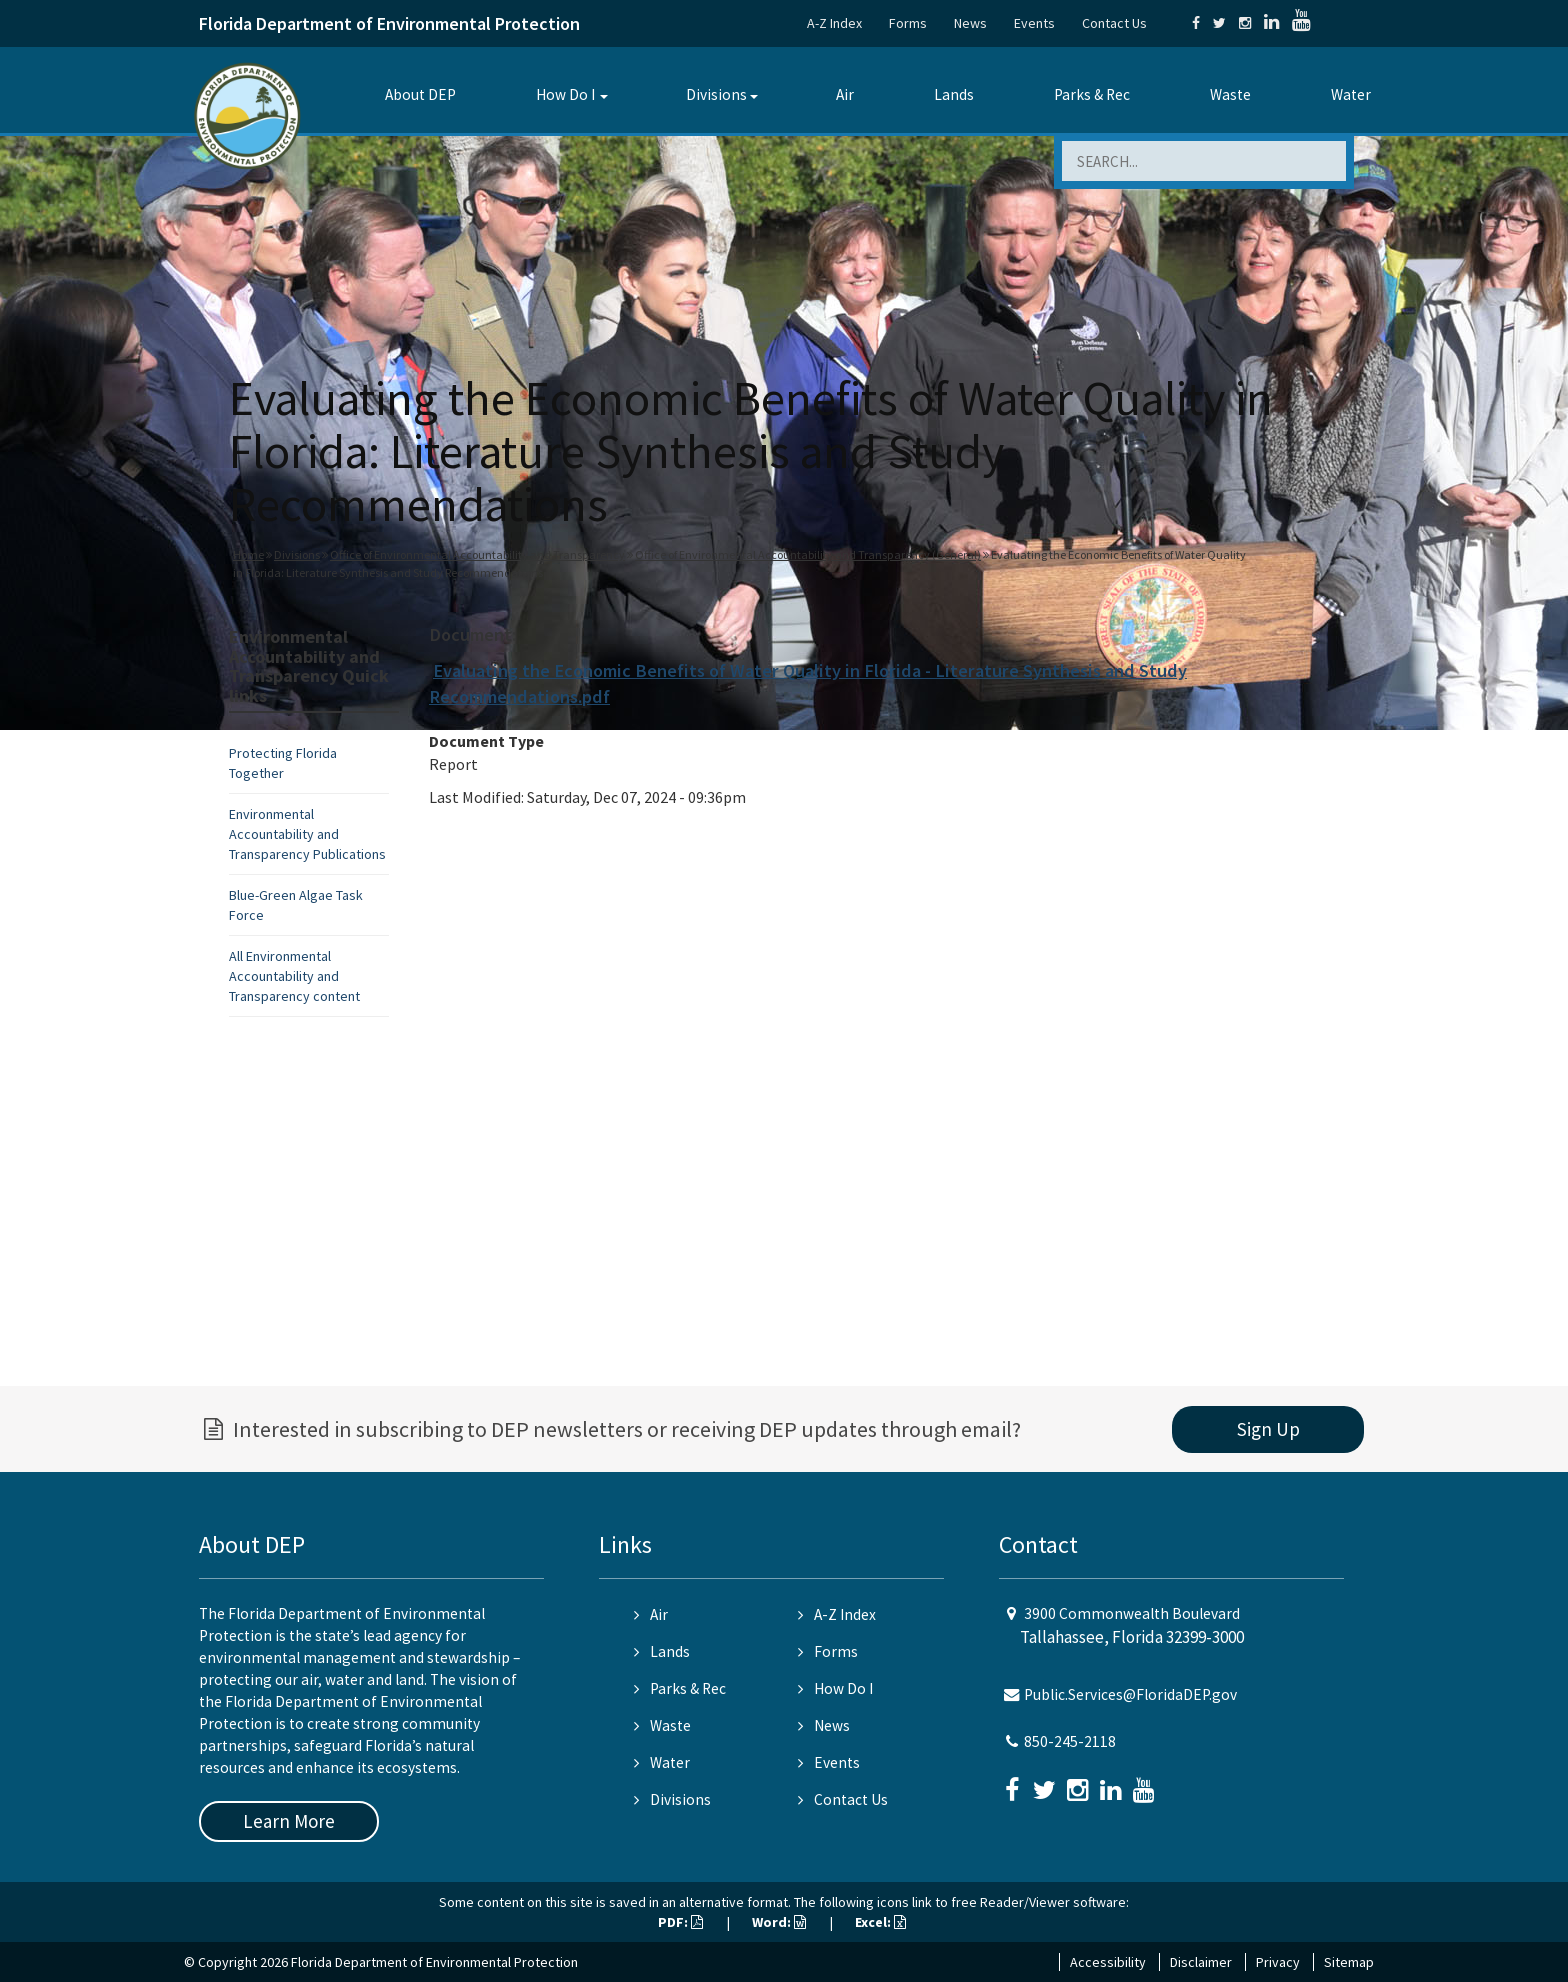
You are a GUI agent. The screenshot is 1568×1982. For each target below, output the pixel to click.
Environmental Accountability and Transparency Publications (307, 834)
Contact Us (1114, 23)
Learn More (289, 1821)
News (970, 23)
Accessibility (1108, 1962)
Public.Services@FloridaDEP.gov (1130, 1694)
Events (1034, 23)
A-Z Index (834, 23)
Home (248, 554)
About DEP (420, 94)
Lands (954, 94)
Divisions (716, 94)
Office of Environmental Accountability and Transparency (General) (808, 554)
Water (1351, 94)
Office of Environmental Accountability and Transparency (477, 554)
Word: (779, 1922)
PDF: (680, 1922)
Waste (1230, 94)
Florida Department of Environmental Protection (389, 23)
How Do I (565, 94)
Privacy (1278, 1962)
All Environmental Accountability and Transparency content (294, 976)
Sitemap (1349, 1962)
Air (845, 94)
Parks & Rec (1092, 94)
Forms (908, 23)
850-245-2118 (1070, 1741)
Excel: (880, 1922)
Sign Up (1268, 1429)
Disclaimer (1201, 1962)
